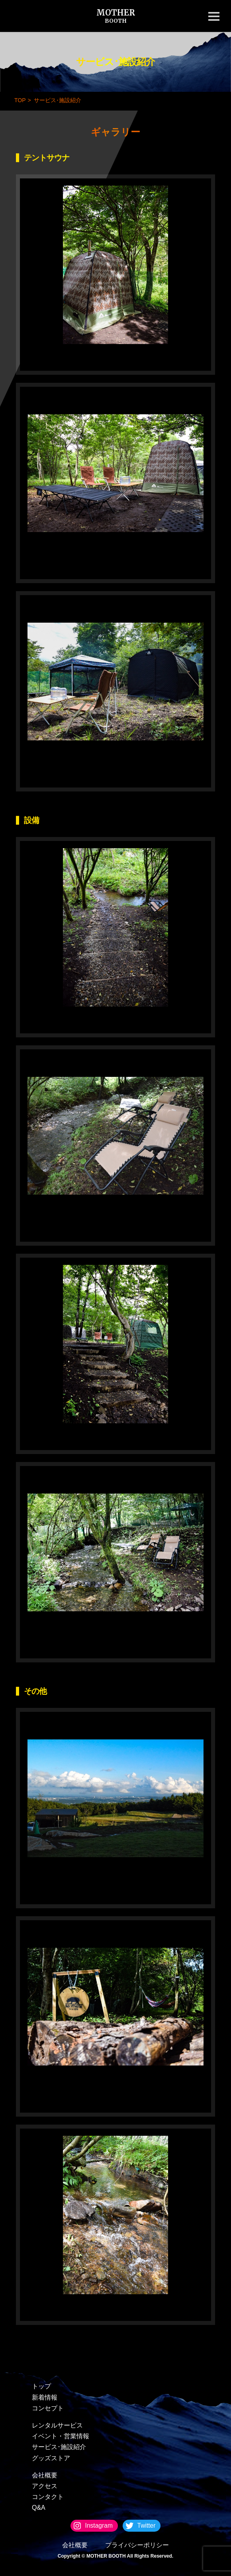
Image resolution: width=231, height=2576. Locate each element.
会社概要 (44, 2475)
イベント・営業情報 (60, 2436)
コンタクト (48, 2496)
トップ (41, 2386)
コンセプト (48, 2408)
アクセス (44, 2486)
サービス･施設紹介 (59, 2446)
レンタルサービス (57, 2425)
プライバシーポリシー (137, 2545)
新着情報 (44, 2397)
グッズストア (51, 2458)
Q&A (38, 2507)
